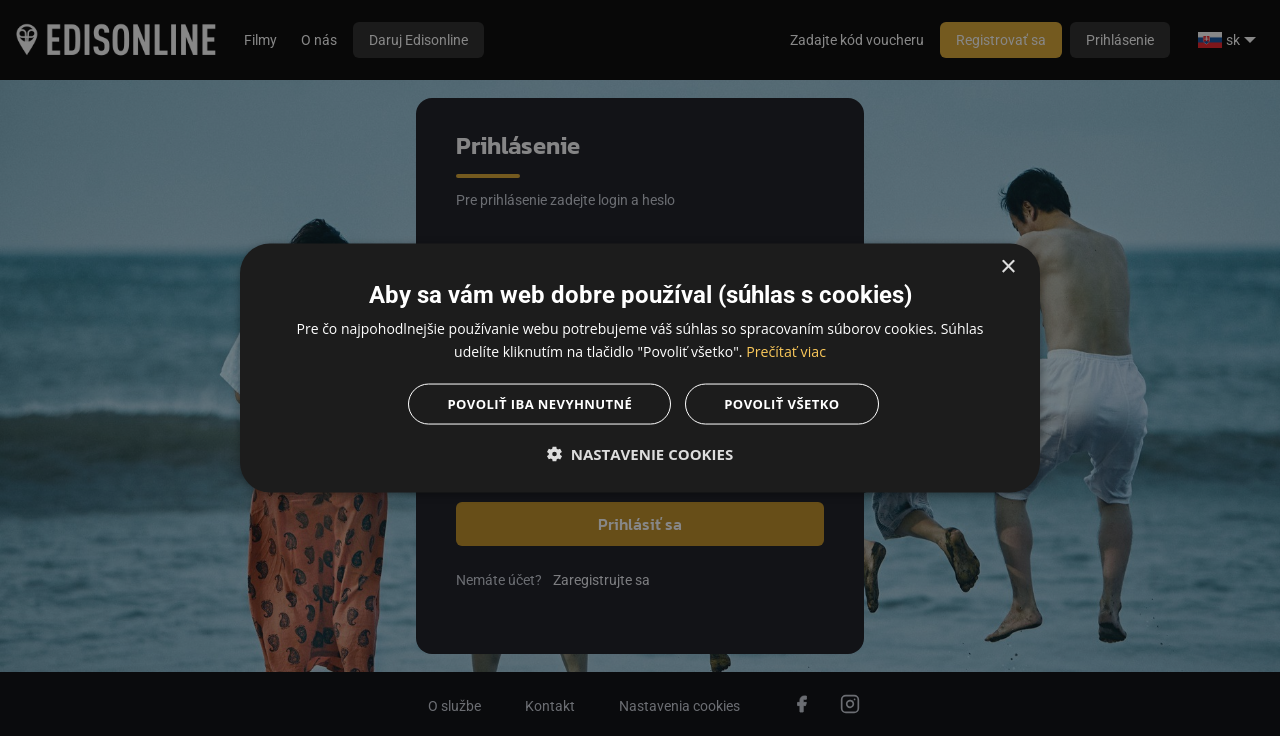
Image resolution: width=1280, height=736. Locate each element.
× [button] (1007, 264)
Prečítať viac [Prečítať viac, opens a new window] (786, 350)
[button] (640, 456)
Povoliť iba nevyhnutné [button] (536, 404)
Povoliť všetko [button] (788, 404)
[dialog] (640, 368)
